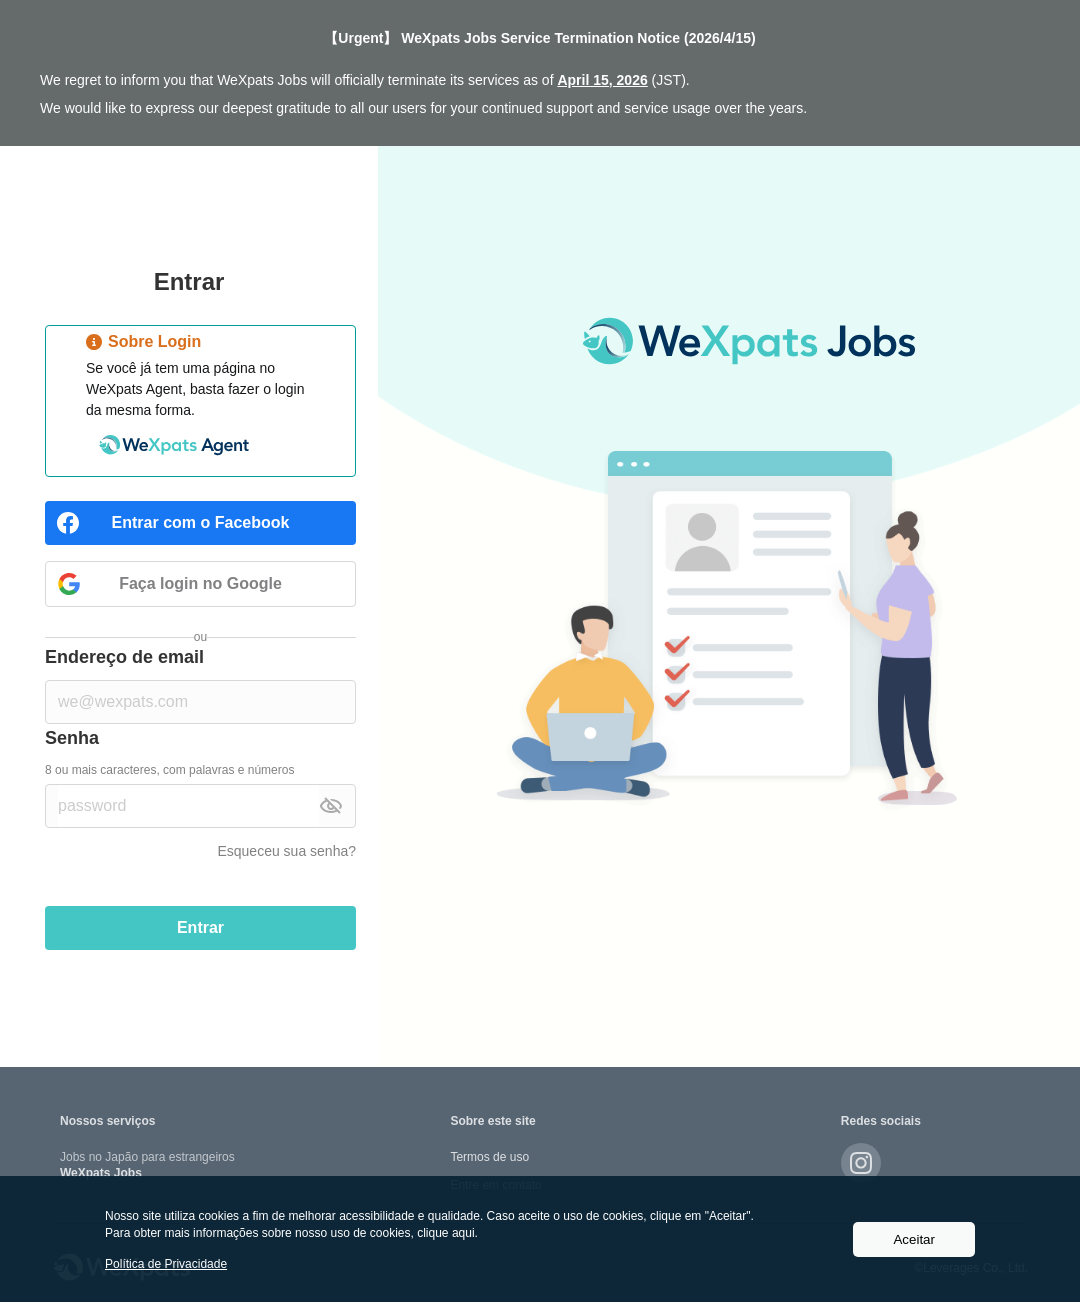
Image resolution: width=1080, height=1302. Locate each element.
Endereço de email (124, 657)
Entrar (200, 927)
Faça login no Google (200, 583)
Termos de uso (489, 1157)
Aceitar (913, 1239)
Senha (72, 738)
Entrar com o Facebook (201, 522)
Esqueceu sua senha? (286, 851)
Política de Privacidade (166, 1264)
